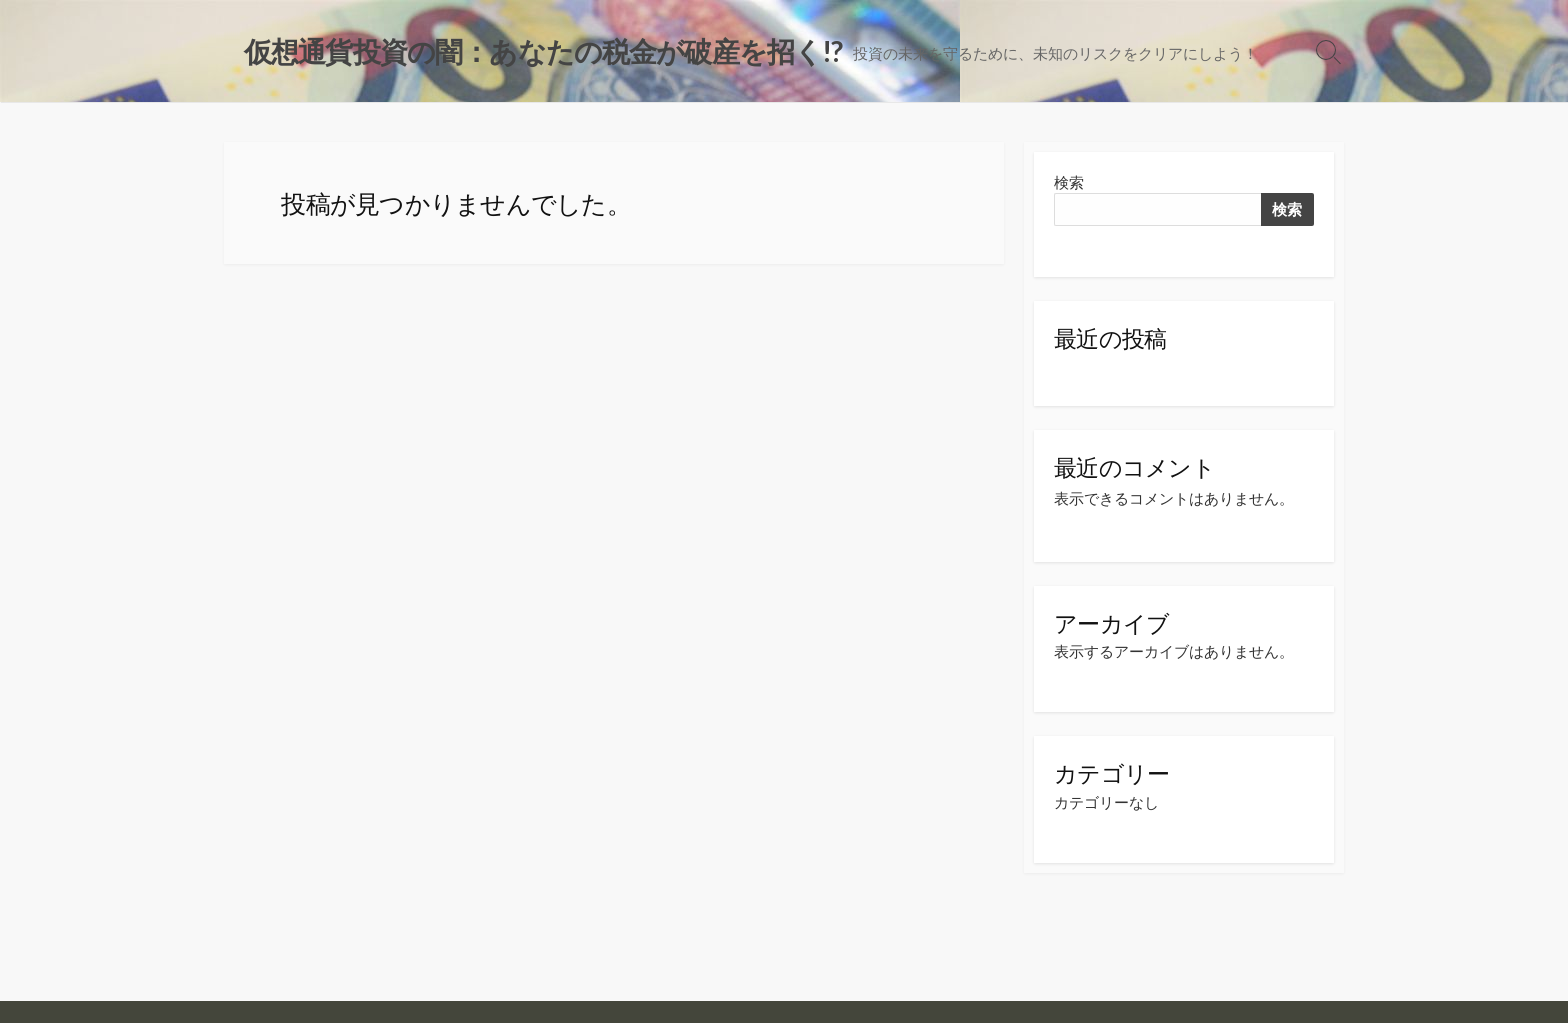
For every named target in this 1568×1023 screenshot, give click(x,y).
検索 (1069, 182)
